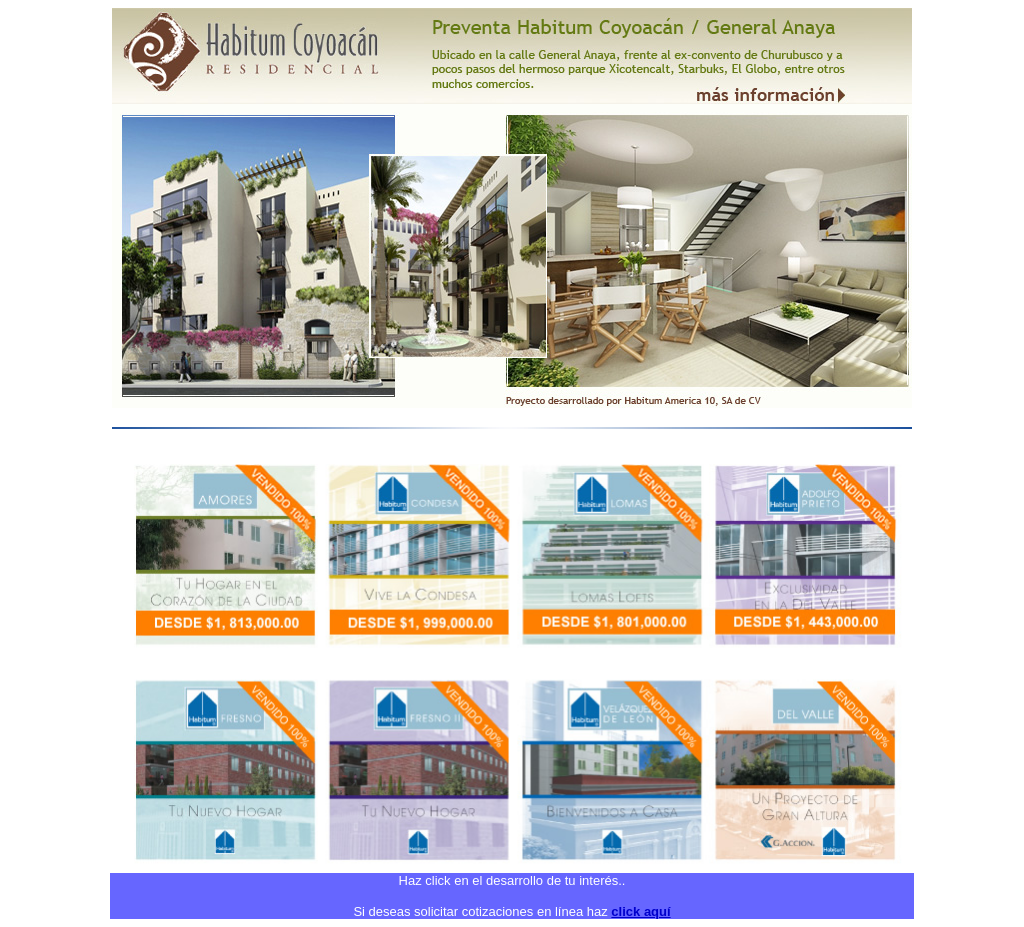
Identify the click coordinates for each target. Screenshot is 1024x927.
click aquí (640, 911)
